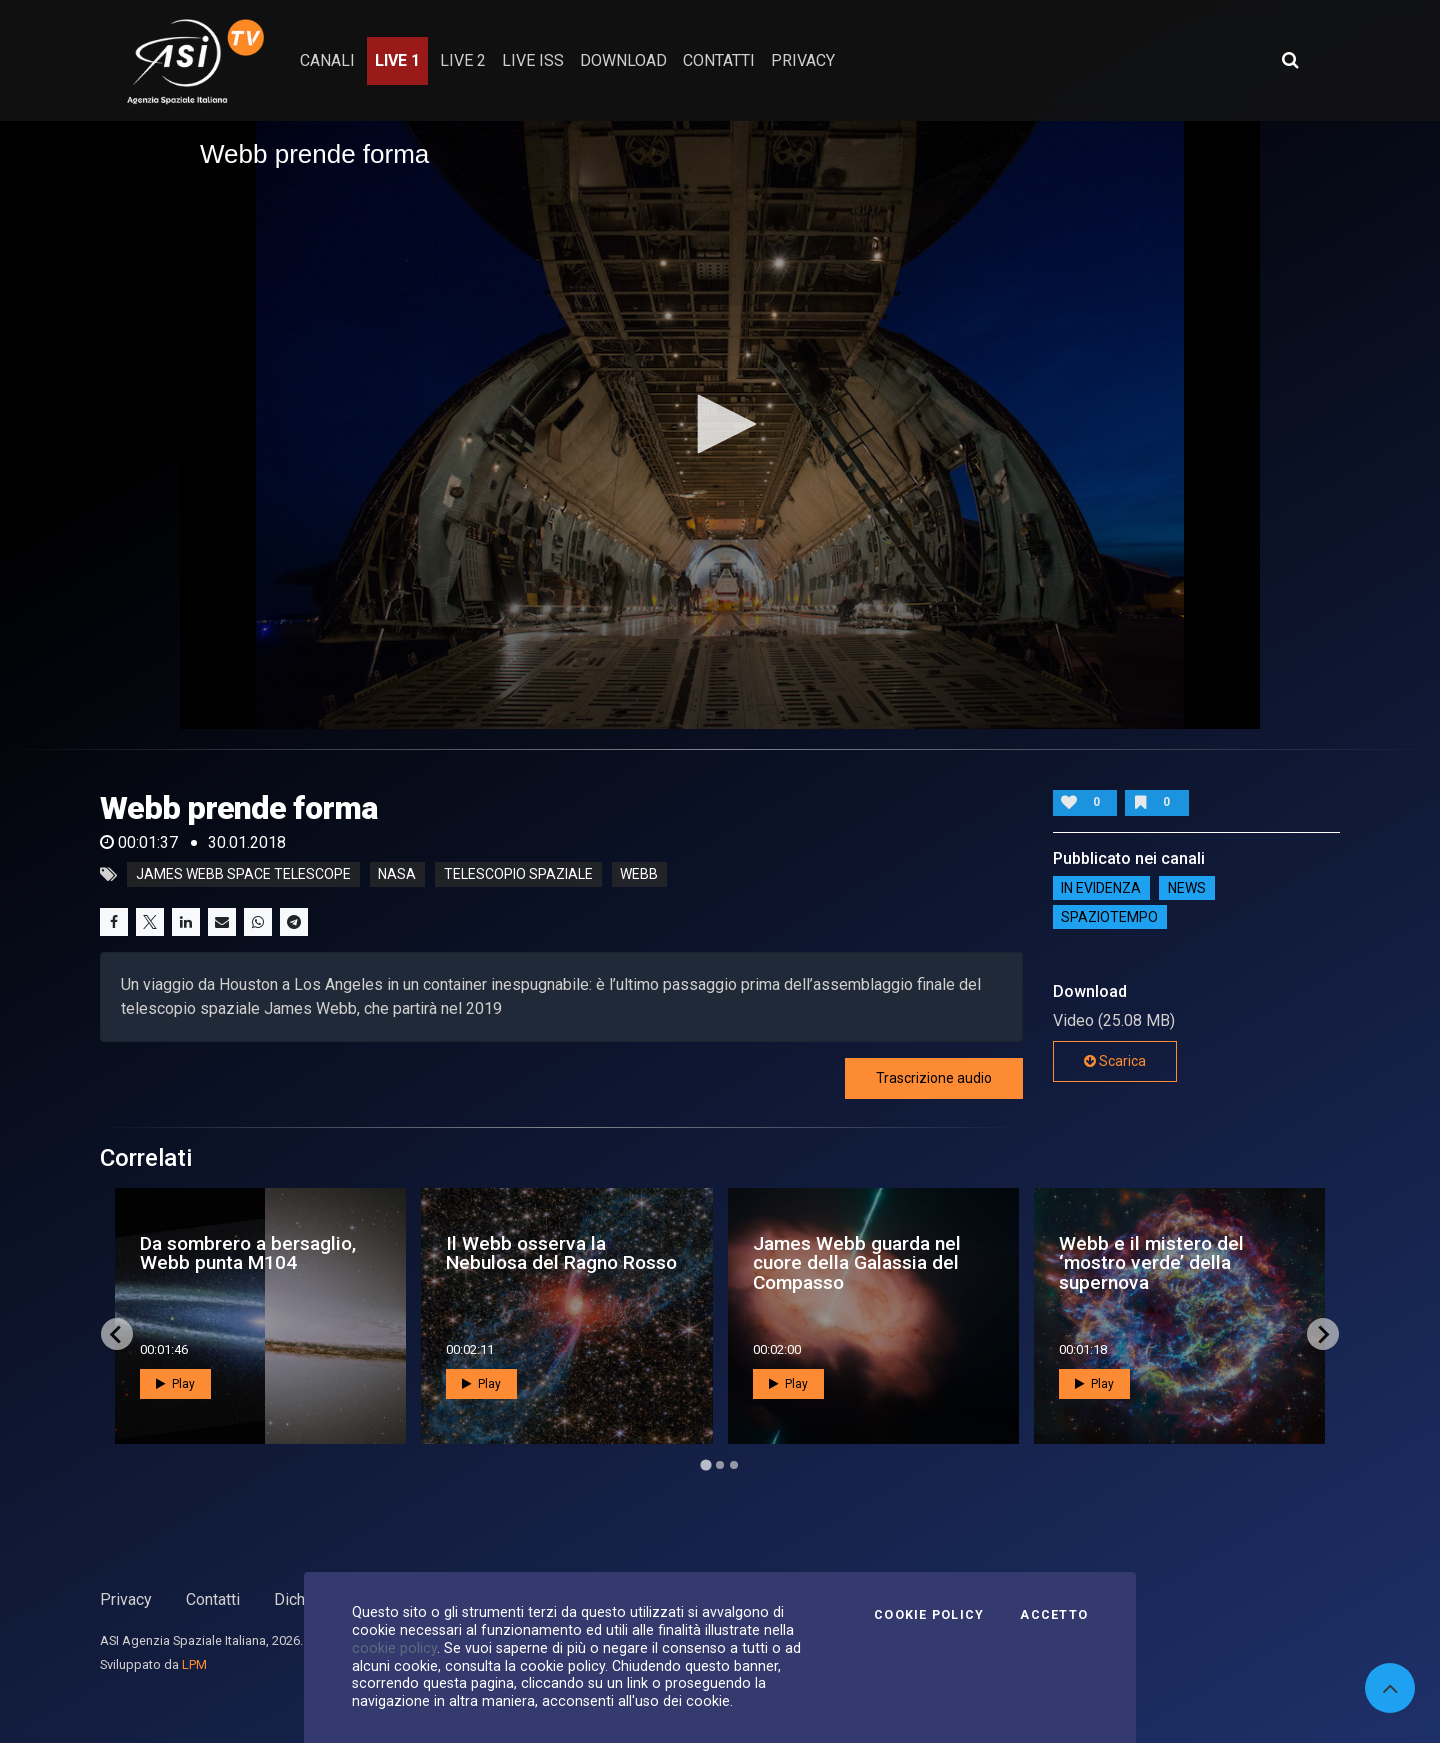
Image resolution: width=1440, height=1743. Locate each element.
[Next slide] (1323, 1334)
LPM (194, 1664)
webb (639, 875)
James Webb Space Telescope (243, 875)
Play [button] (175, 1384)
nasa (397, 875)
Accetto (1054, 1615)
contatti (719, 60)
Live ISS (533, 60)
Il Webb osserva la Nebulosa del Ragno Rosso (561, 1253)
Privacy (126, 1599)
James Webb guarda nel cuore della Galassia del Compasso (857, 1262)
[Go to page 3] (734, 1465)
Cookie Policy (929, 1615)
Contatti (213, 1599)
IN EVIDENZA (1101, 888)
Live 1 (397, 60)
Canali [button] (327, 60)
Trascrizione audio (934, 1078)
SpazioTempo (1109, 917)
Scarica (1115, 1061)
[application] (720, 425)
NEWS (1187, 888)
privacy (803, 60)
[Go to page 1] (705, 1465)
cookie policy (394, 1648)
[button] (720, 424)
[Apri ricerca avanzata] (1290, 60)
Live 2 (463, 60)
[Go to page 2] (720, 1465)
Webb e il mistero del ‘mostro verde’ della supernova (1151, 1262)
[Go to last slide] (117, 1334)
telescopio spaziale (518, 875)
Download (623, 60)
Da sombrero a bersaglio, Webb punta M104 (248, 1253)
